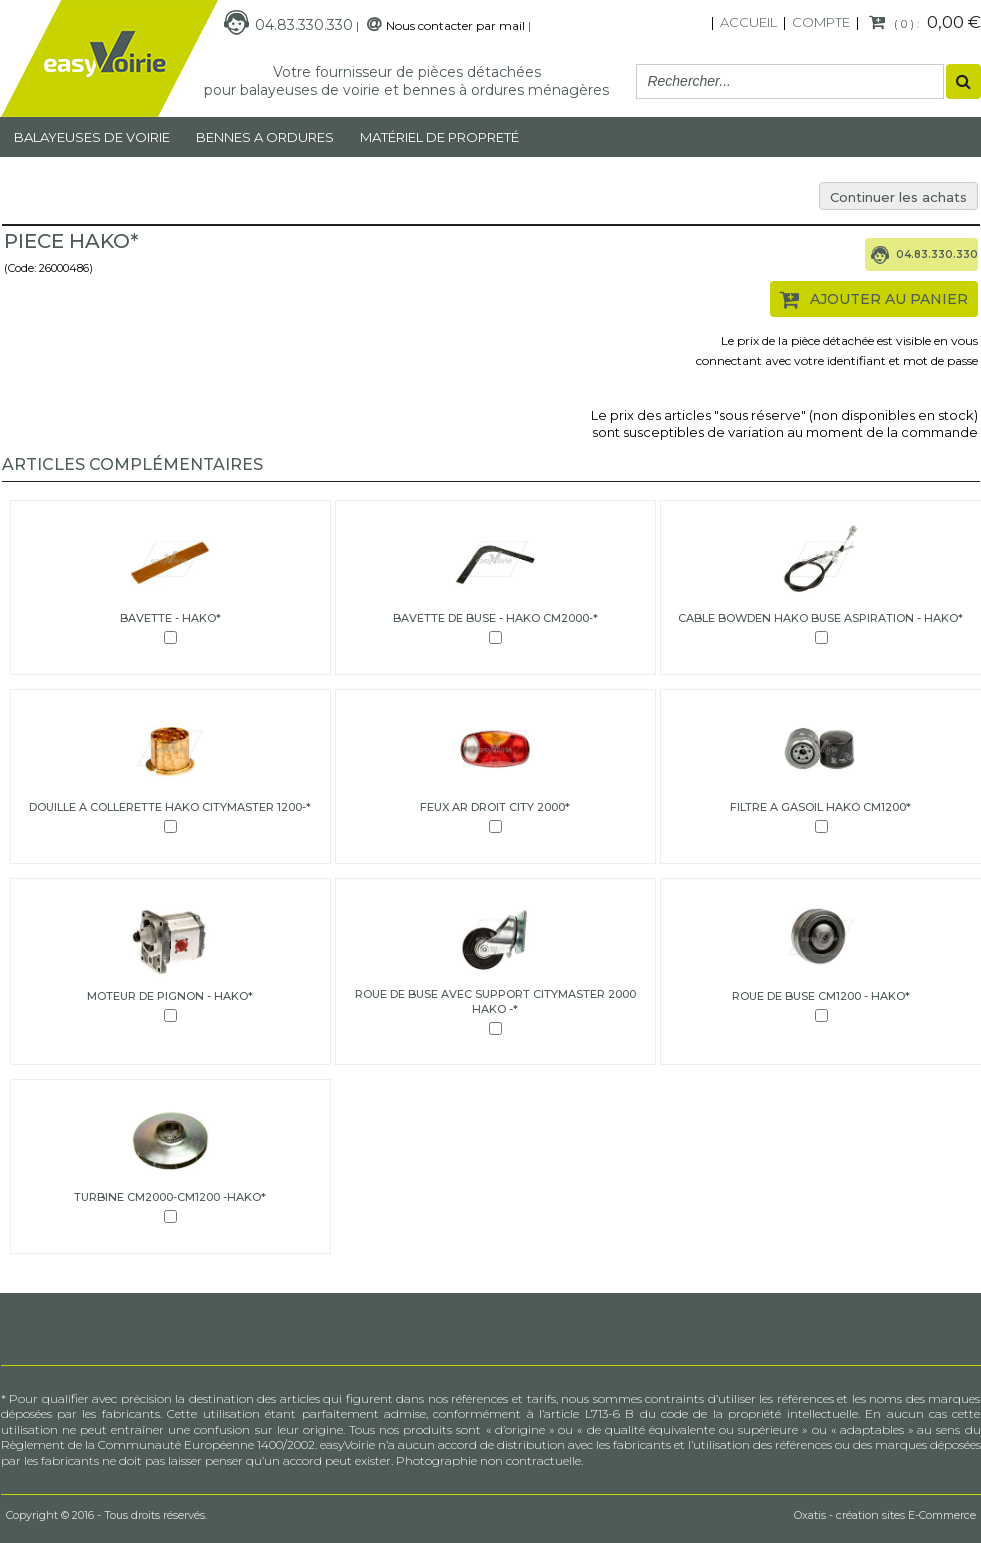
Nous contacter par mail (455, 25)
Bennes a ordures (265, 137)
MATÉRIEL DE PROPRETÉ (439, 137)
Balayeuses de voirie (92, 137)
